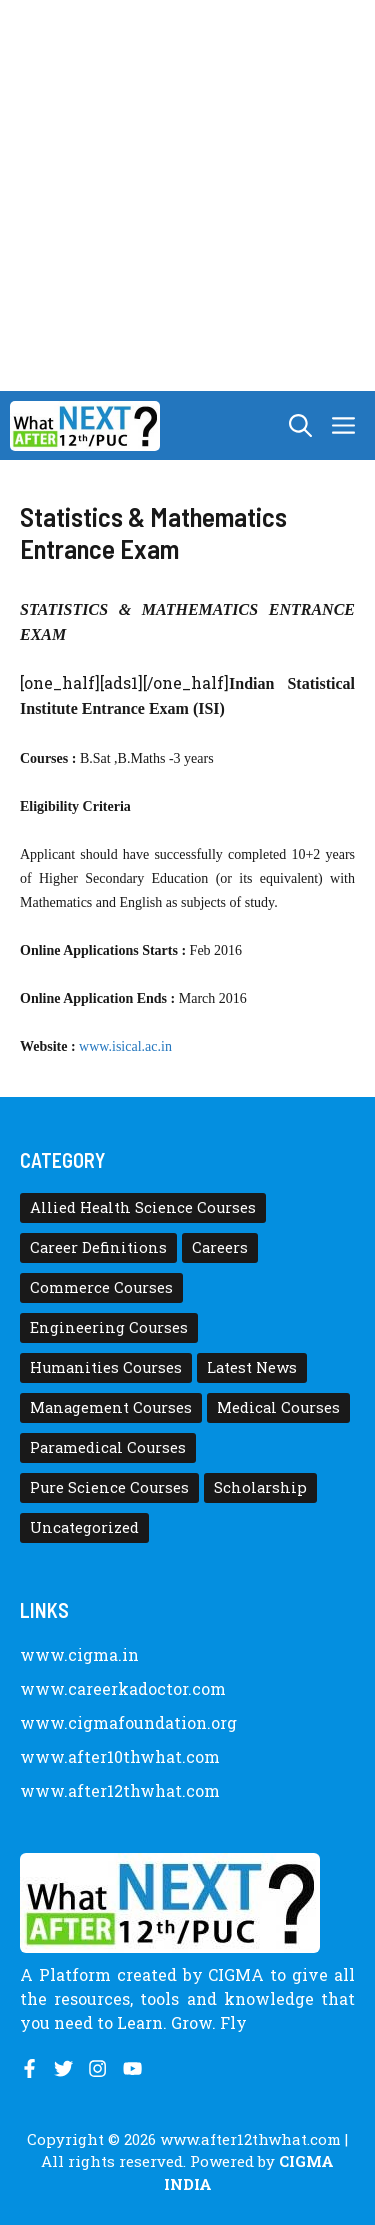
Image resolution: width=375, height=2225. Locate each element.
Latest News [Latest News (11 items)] (252, 1367)
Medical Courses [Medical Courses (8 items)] (278, 1407)
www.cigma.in (79, 1654)
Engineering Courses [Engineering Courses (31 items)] (109, 1327)
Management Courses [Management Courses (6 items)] (111, 1407)
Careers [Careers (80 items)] (220, 1247)
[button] (300, 425)
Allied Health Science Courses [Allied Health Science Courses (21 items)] (143, 1207)
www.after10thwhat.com (120, 1756)
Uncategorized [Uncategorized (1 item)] (84, 1527)
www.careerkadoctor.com (123, 1688)
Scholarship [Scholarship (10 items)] (260, 1487)
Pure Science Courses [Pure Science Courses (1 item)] (109, 1487)
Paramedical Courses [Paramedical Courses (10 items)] (108, 1447)
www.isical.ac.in (127, 1046)
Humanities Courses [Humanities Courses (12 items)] (106, 1367)
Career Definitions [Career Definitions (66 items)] (98, 1247)
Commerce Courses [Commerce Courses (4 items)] (101, 1287)
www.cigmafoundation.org (128, 1722)
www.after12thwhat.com (120, 1790)
